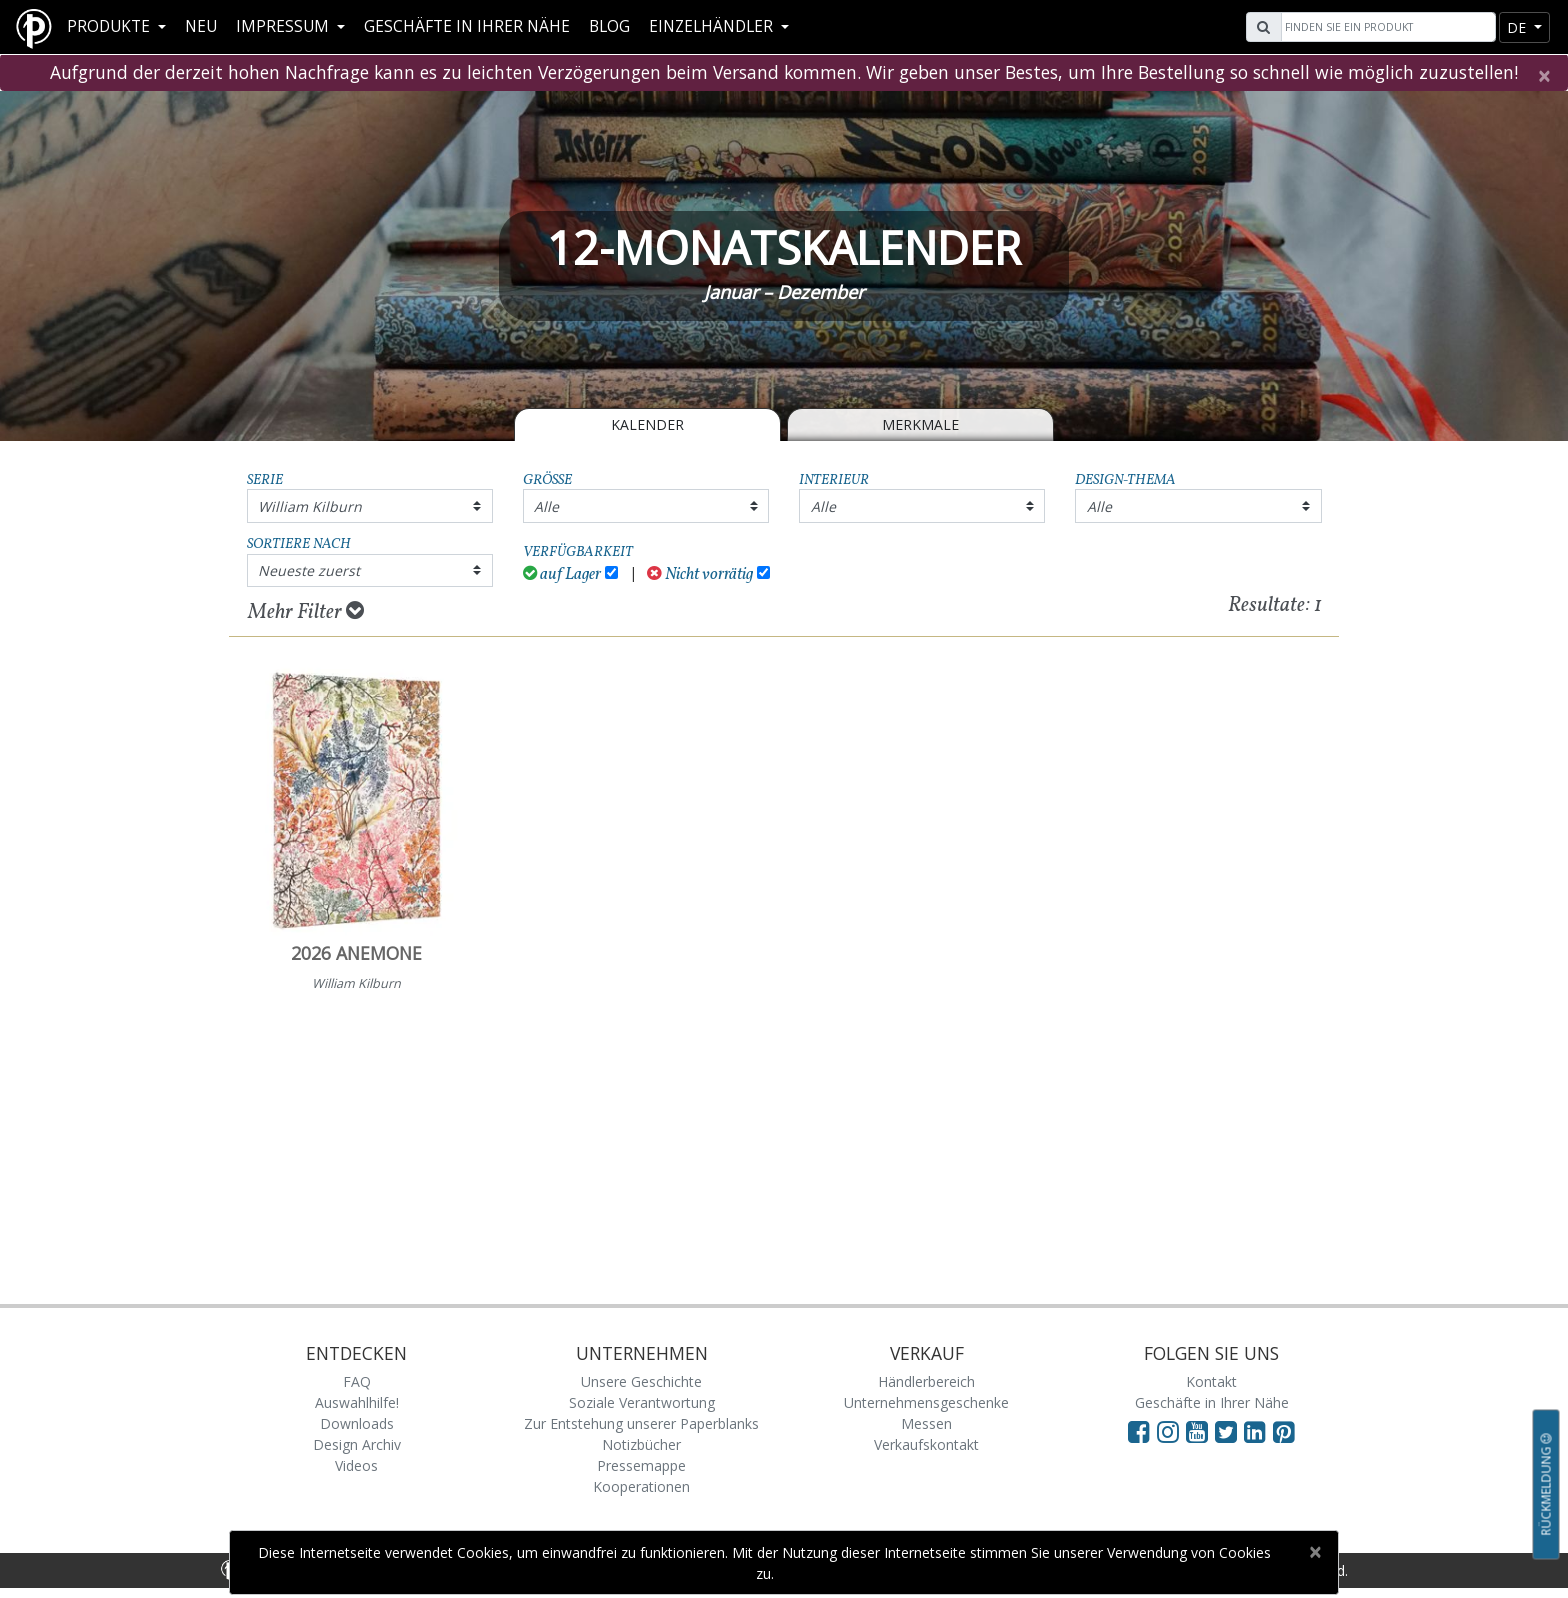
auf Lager (562, 574)
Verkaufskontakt (926, 1444)
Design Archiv (357, 1444)
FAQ (357, 1381)
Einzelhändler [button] (713, 26)
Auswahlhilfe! (357, 1402)
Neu (201, 26)
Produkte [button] (110, 26)
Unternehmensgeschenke (926, 1402)
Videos (356, 1465)
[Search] (1386, 27)
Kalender (647, 424)
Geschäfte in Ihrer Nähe (467, 26)
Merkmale (920, 424)
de (1518, 27)
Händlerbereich (926, 1381)
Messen (926, 1423)
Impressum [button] (284, 26)
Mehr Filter (306, 612)
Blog (609, 26)
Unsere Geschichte (641, 1381)
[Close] (1543, 76)
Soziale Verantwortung (642, 1402)
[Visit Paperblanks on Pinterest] (1284, 1431)
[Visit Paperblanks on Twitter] (1229, 1431)
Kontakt (1211, 1381)
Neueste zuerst (309, 570)
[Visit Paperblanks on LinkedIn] (1258, 1431)
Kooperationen (641, 1486)
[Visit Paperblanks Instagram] (1168, 1431)
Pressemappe (641, 1465)
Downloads (357, 1423)
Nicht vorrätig (700, 574)
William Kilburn (310, 506)
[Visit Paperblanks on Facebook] (1139, 1431)
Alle (546, 506)
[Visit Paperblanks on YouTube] (1200, 1431)
